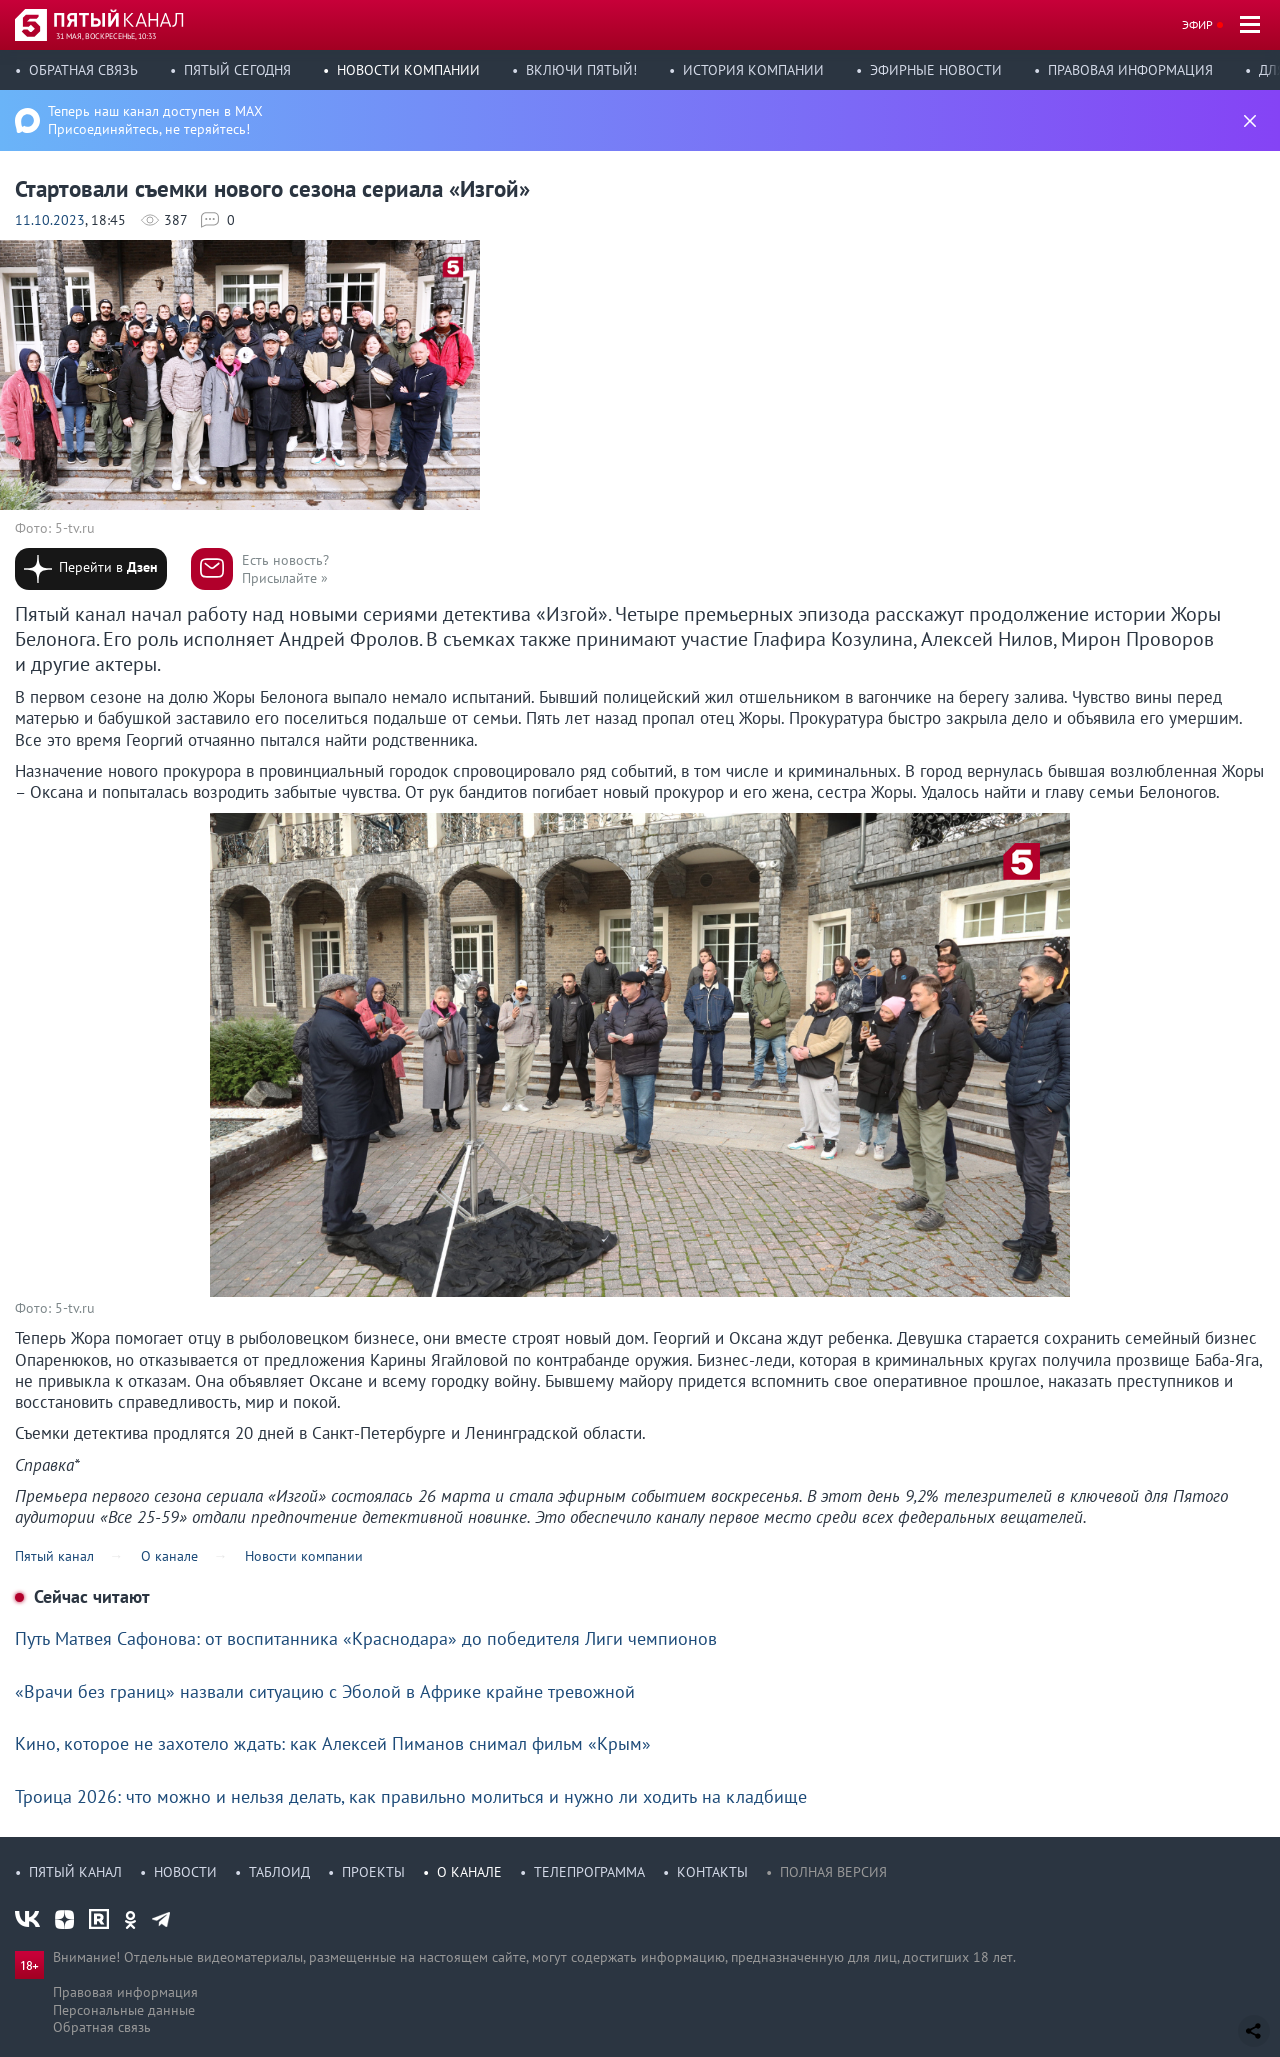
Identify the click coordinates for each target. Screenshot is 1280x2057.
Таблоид (279, 1872)
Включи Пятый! (581, 70)
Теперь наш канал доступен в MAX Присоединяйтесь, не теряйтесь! (155, 120)
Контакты (712, 1872)
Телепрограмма (589, 1872)
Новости (185, 1872)
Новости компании (408, 70)
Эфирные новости (936, 70)
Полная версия (833, 1872)
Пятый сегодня (237, 70)
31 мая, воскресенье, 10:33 (106, 36)
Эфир (1197, 24)
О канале (469, 1872)
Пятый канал (75, 1872)
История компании (753, 70)
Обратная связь (83, 70)
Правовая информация (1130, 70)
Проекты (373, 1872)
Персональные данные (124, 2010)
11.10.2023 (50, 220)
